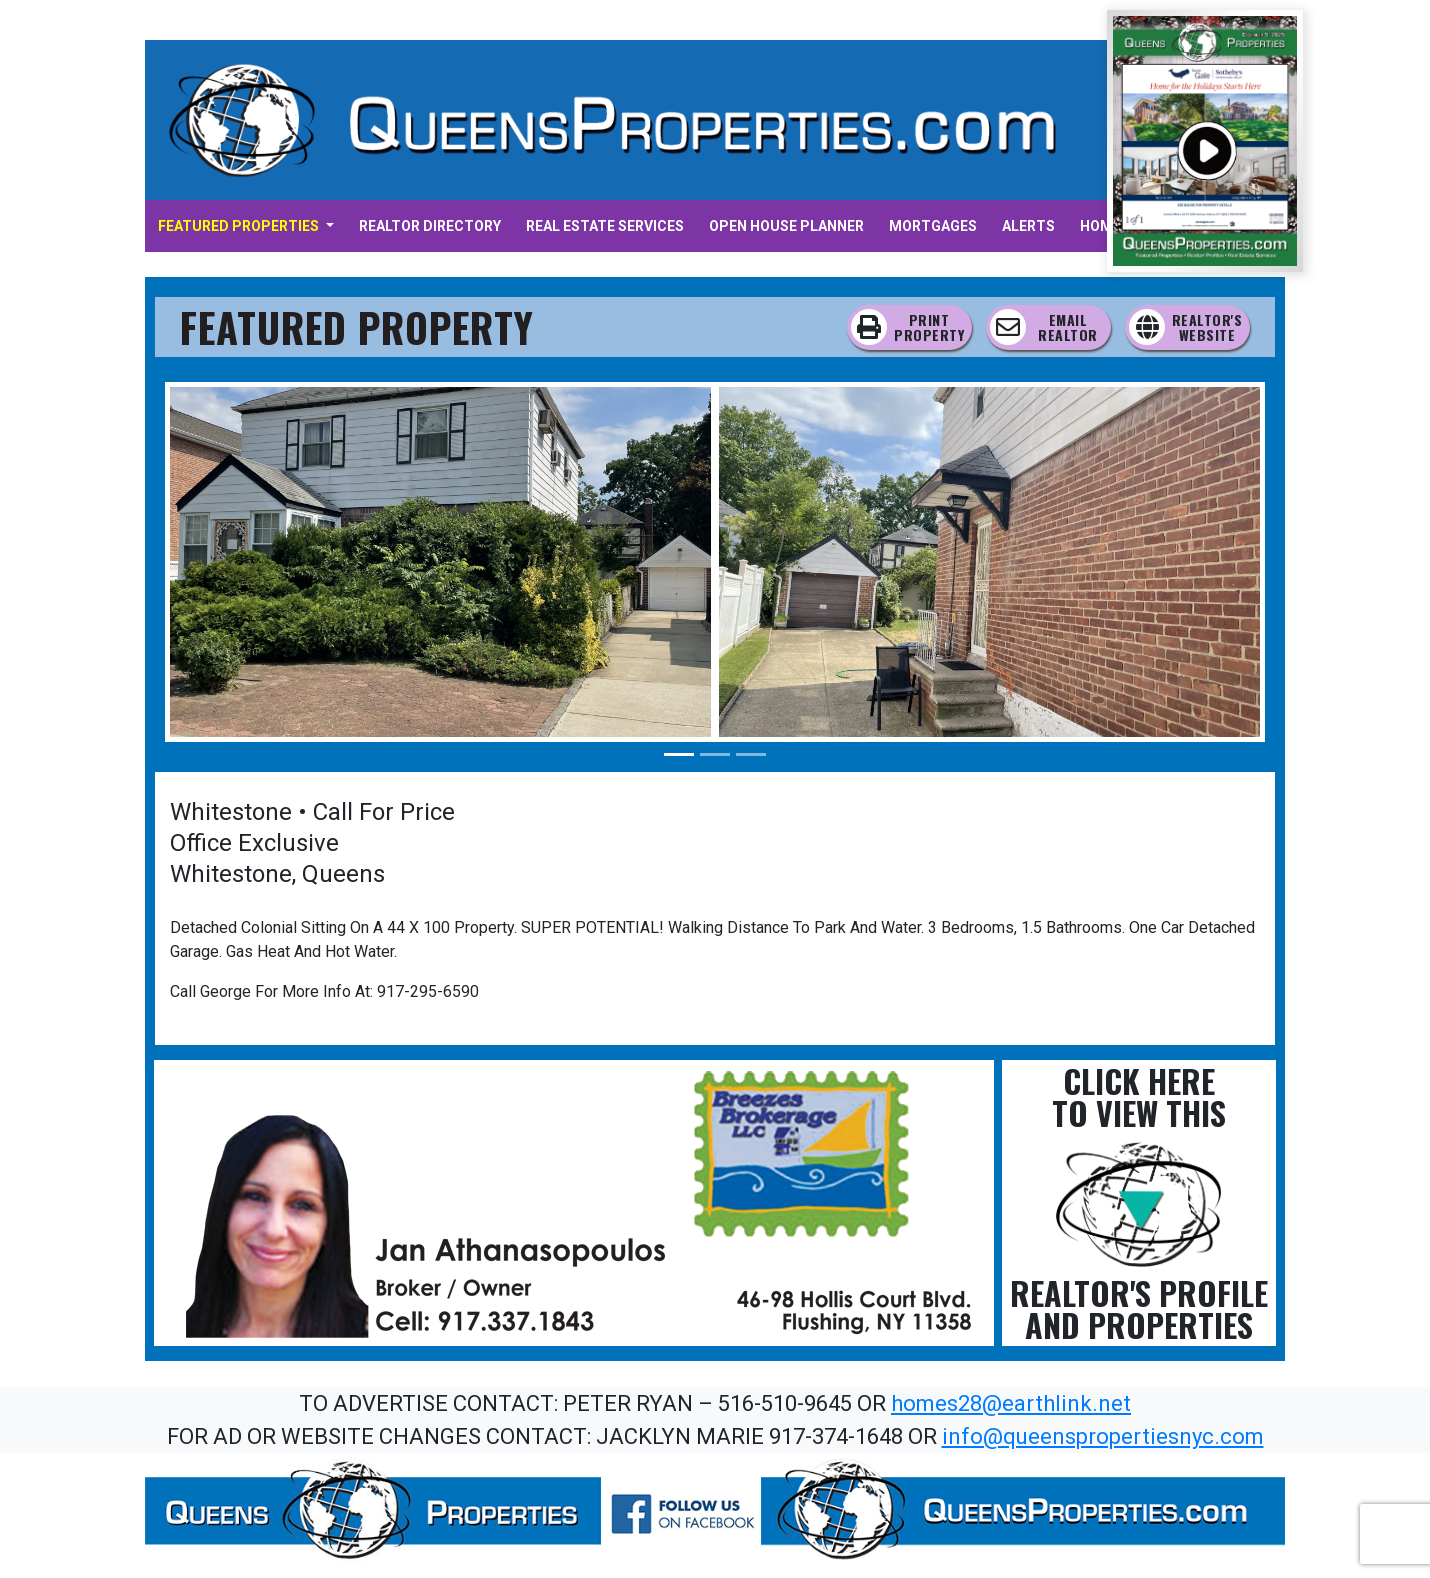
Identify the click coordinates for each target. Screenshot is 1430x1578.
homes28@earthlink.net (1011, 1403)
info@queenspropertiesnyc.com (1103, 1436)
